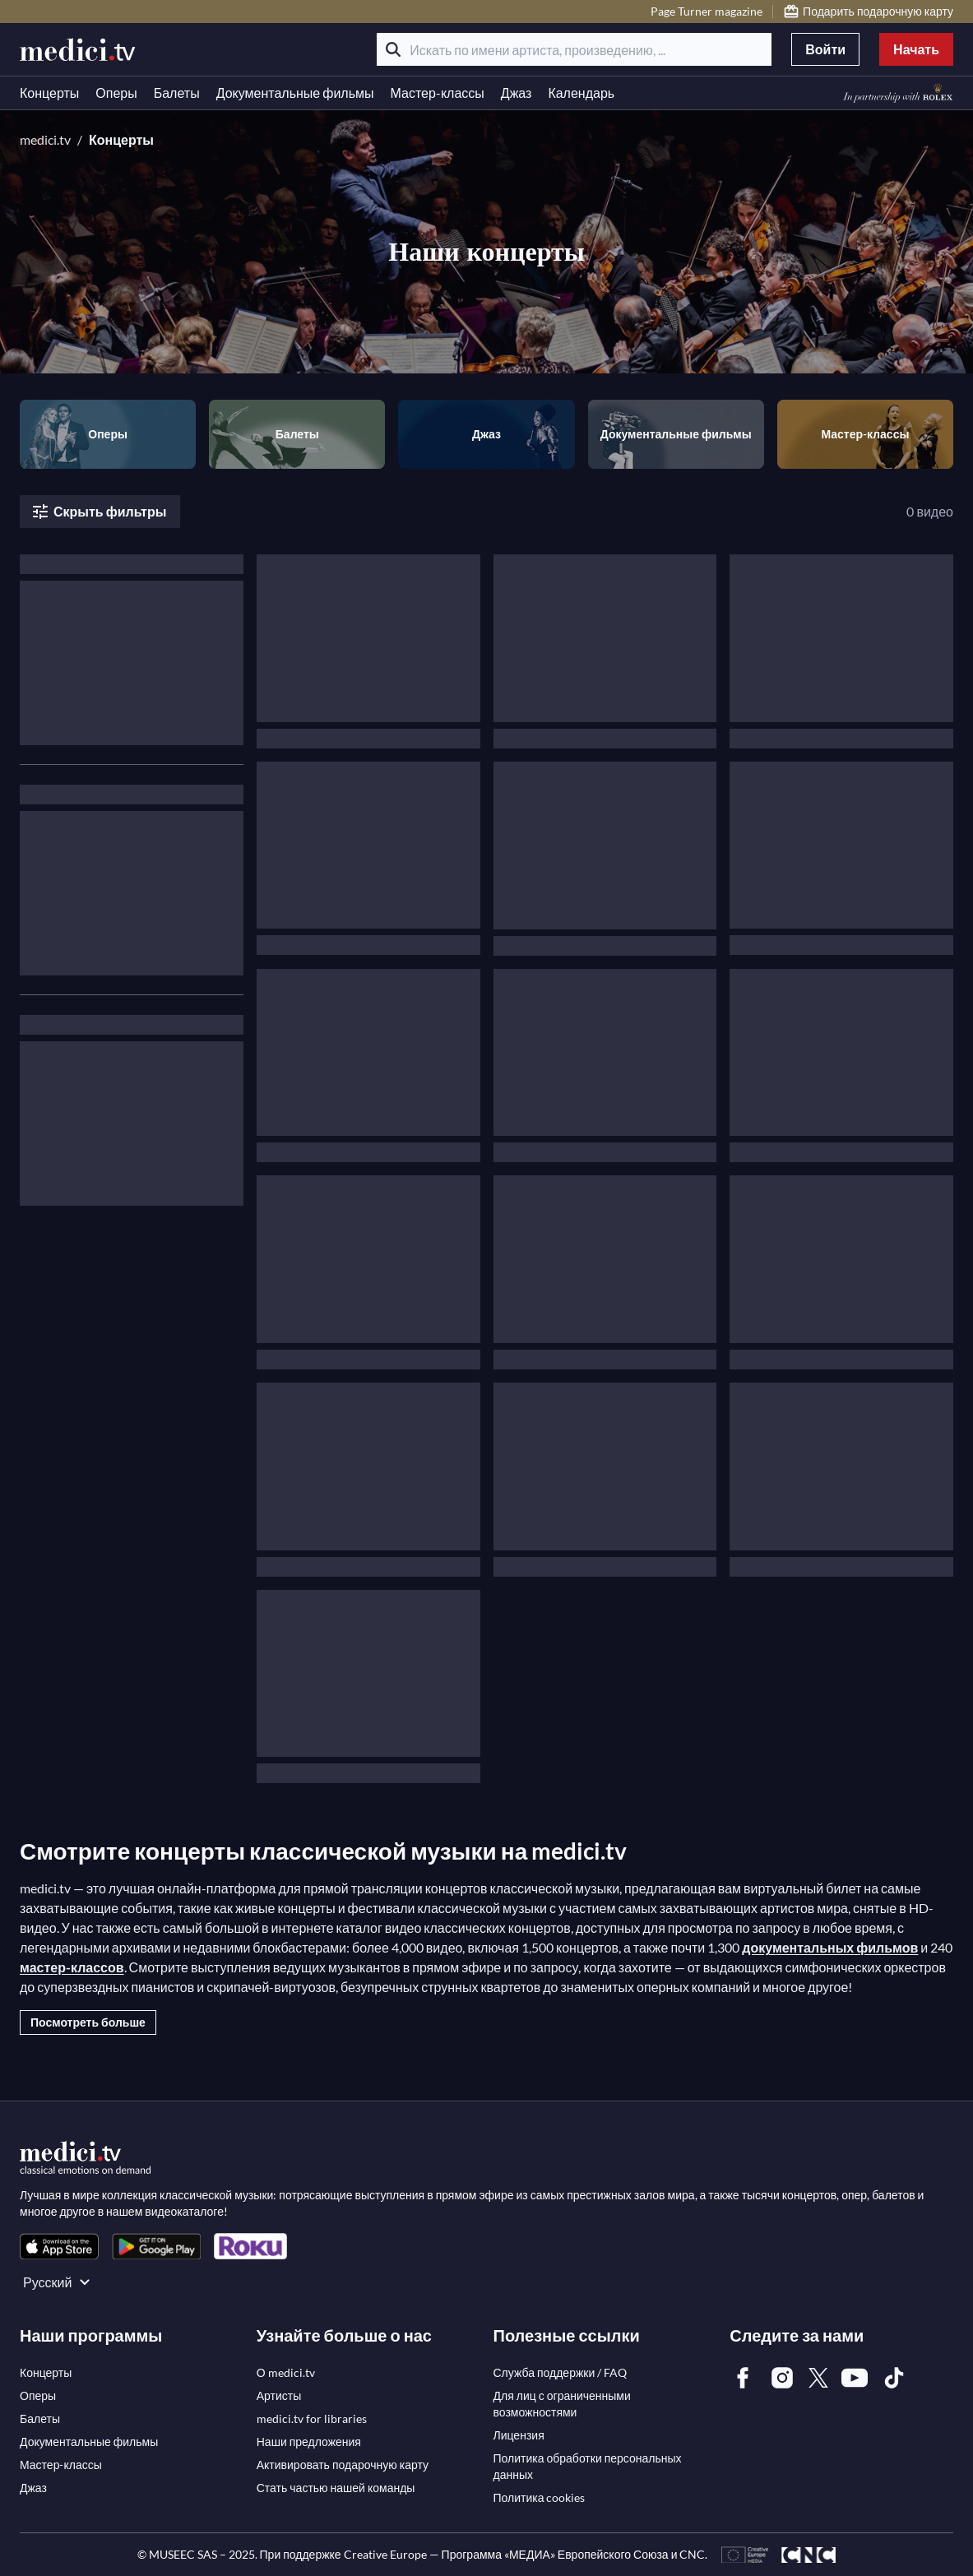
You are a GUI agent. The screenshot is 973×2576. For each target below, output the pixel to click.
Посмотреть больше (88, 2022)
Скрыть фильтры (98, 511)
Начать (916, 49)
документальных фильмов (830, 1947)
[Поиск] (393, 49)
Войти (825, 49)
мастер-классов (72, 1967)
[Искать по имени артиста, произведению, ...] (574, 49)
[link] (59, 2246)
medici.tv (45, 139)
